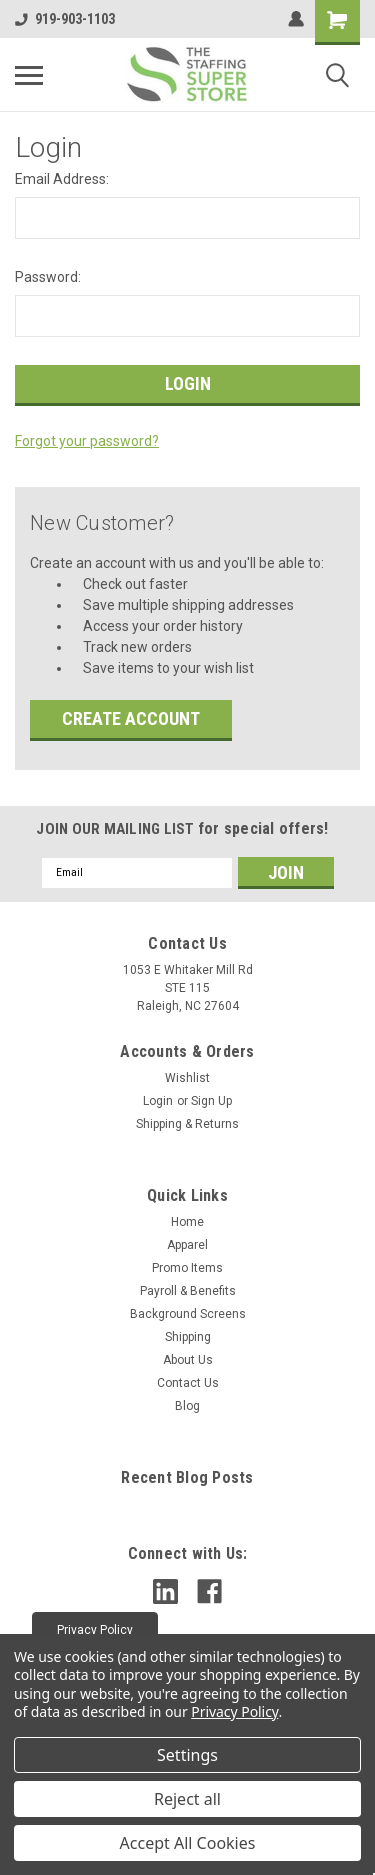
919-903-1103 (65, 19)
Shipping (188, 1337)
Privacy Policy (234, 1711)
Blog (187, 1406)
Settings (187, 1755)
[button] (95, 1630)
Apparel (187, 1245)
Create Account (131, 718)
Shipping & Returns (187, 1124)
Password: (48, 277)
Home (187, 1222)
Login (158, 1101)
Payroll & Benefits (188, 1291)
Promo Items (187, 1268)
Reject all (187, 1799)
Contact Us (188, 1383)
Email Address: (62, 179)
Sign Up (211, 1101)
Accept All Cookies (188, 1843)
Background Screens (188, 1314)
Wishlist (187, 1078)
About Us (188, 1360)
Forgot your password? (87, 441)
